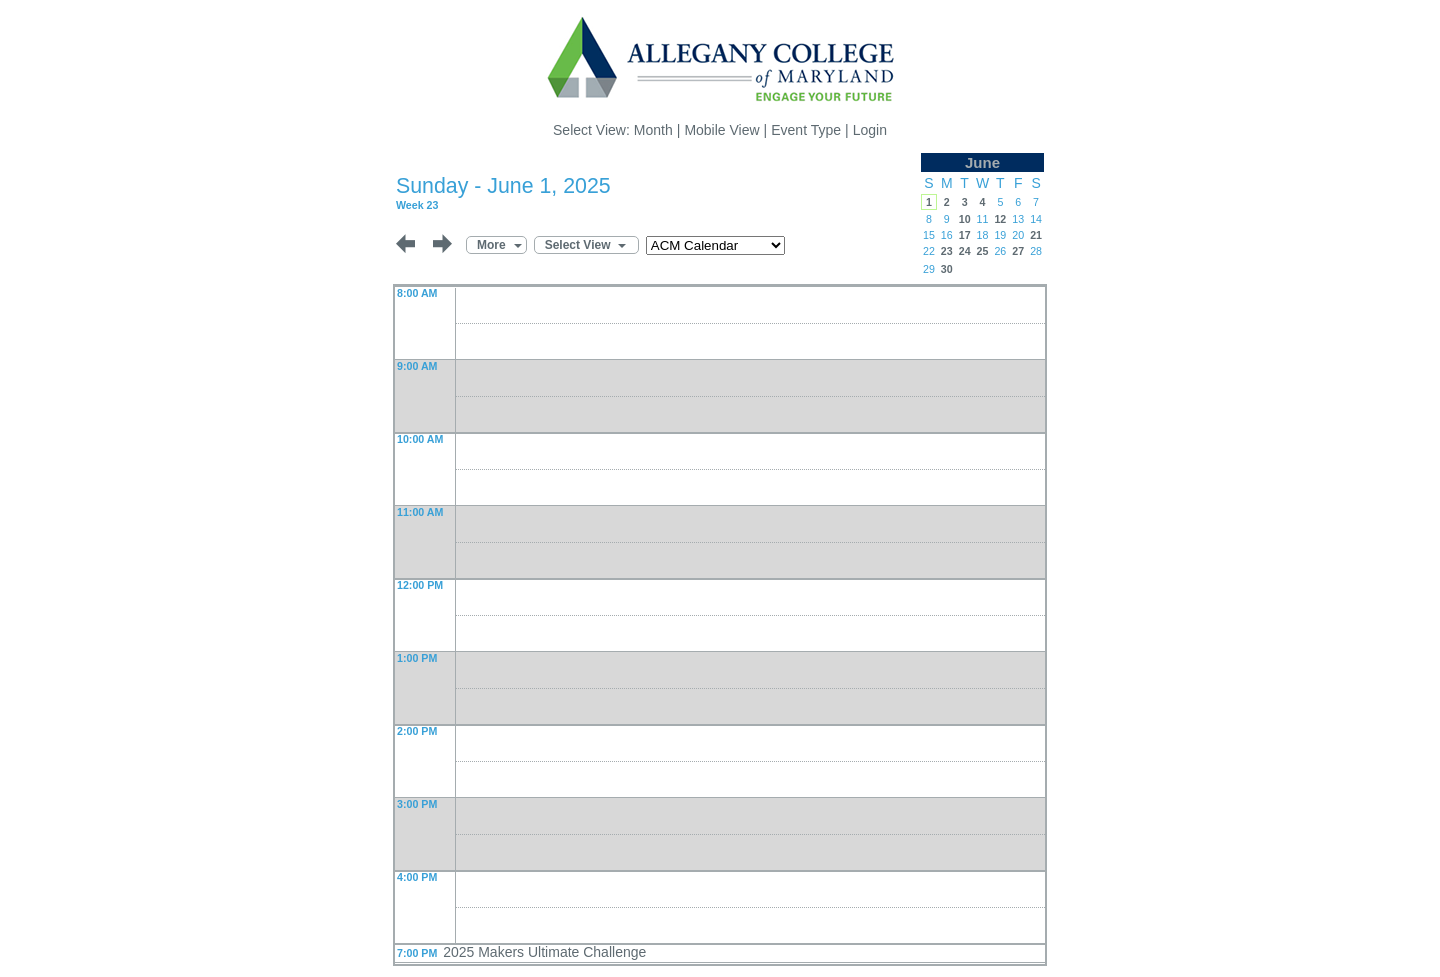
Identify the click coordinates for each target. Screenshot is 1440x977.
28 (1036, 251)
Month (653, 130)
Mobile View (721, 130)
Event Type (806, 130)
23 (947, 251)
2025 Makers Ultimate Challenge (544, 952)
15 (929, 235)
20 (1018, 235)
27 (1018, 251)
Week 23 (417, 205)
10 (965, 219)
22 (929, 251)
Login (870, 130)
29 (929, 269)
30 (947, 269)
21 (1036, 235)
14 (1036, 219)
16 (947, 235)
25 (983, 251)
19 (1000, 235)
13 (1018, 219)
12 (1000, 219)
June (982, 162)
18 (983, 235)
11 (983, 219)
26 (1000, 251)
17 (965, 235)
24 (965, 251)
